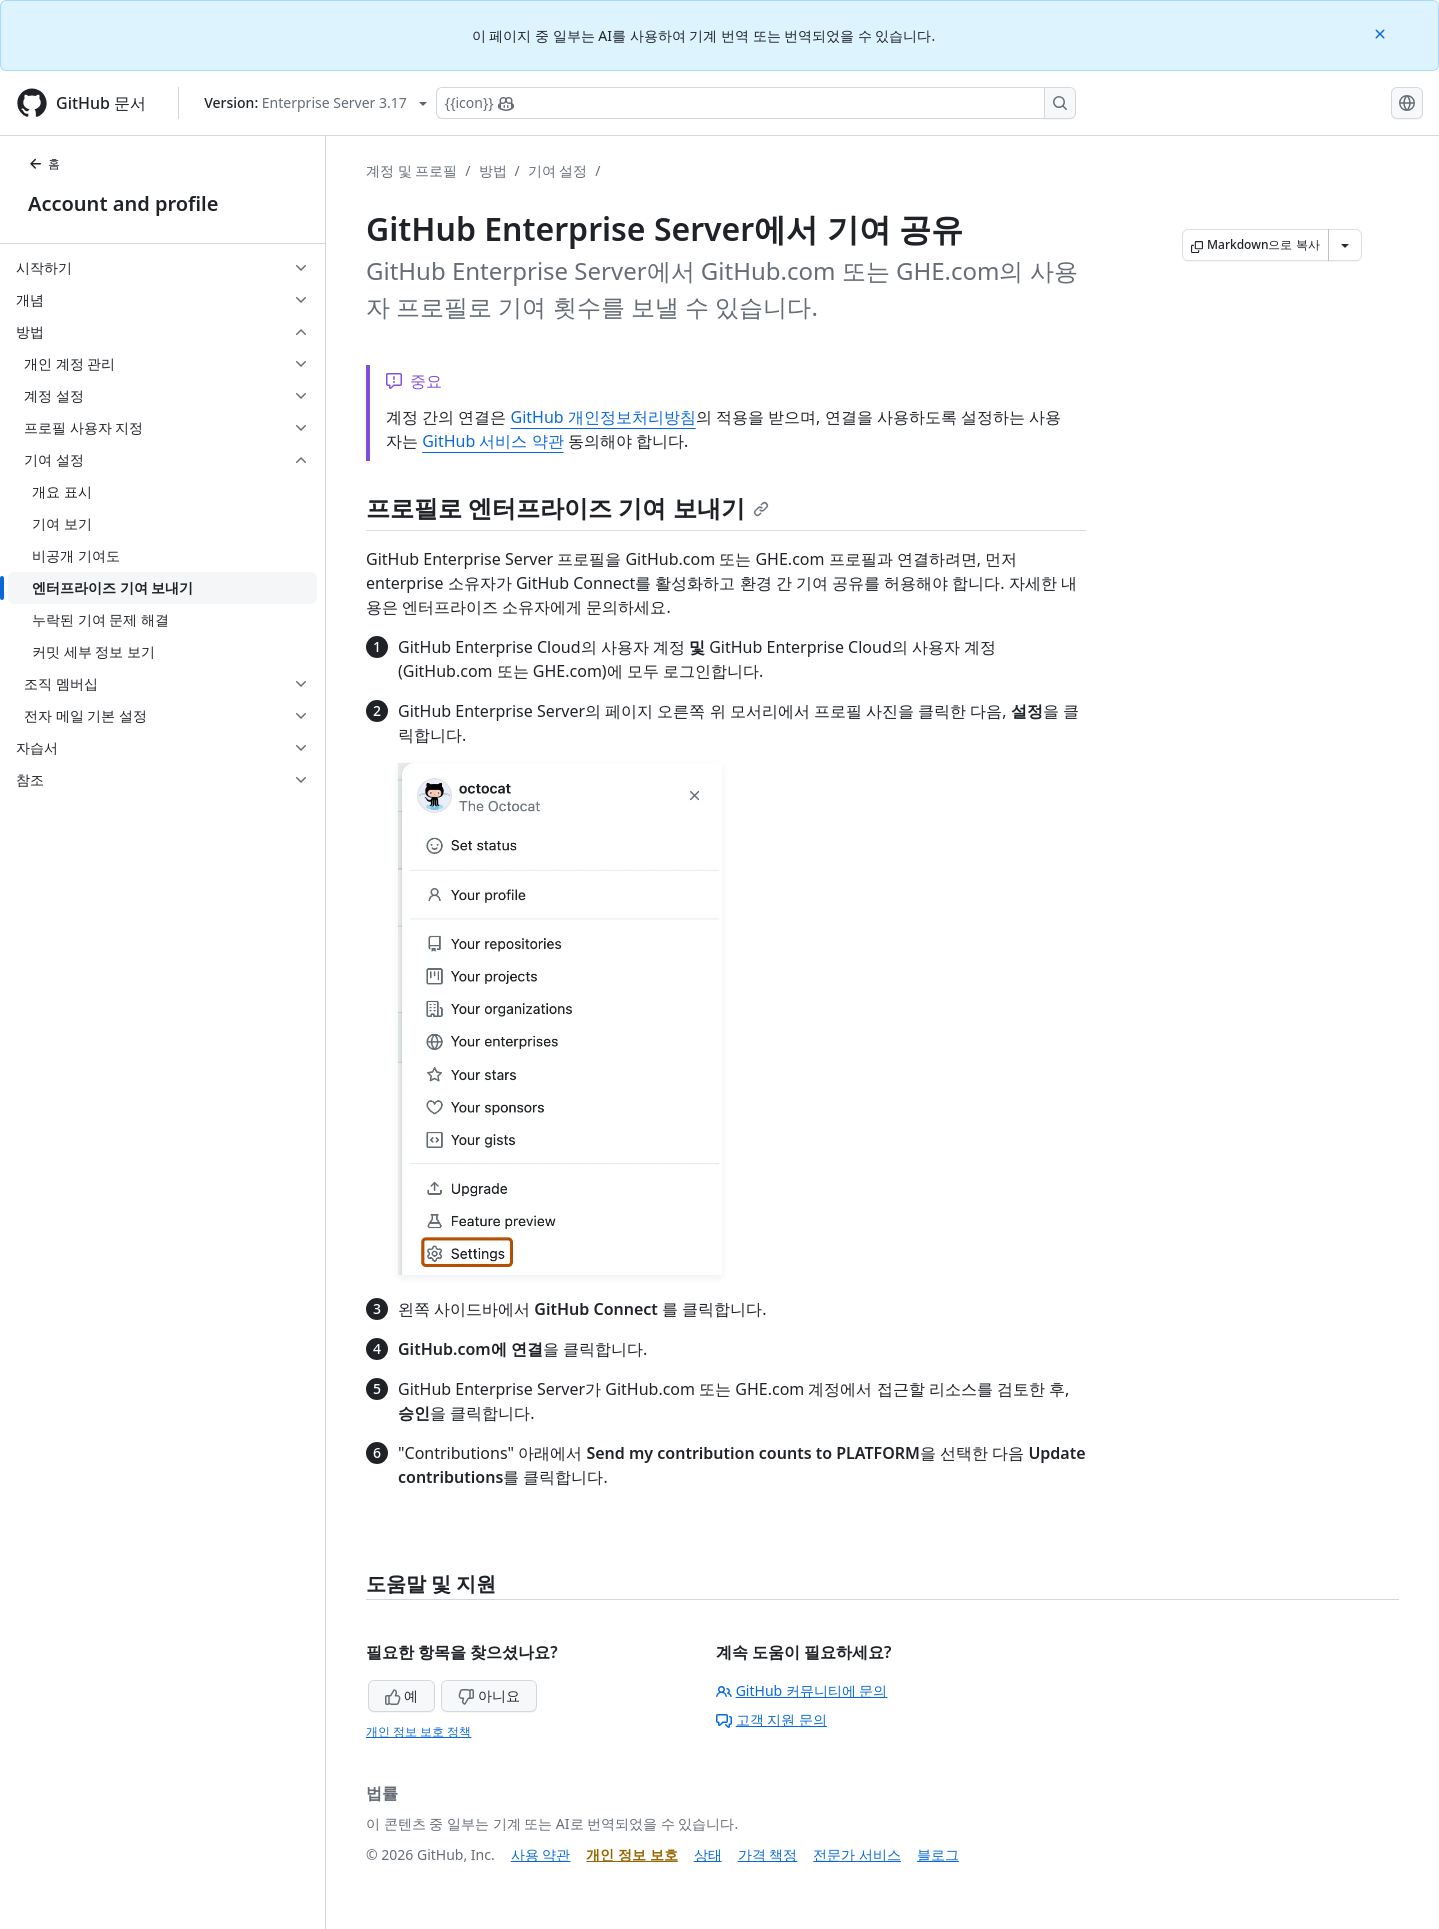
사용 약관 (541, 1854)
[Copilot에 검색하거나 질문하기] (756, 103)
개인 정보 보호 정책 (418, 1731)
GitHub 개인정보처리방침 (602, 417)
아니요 (489, 1695)
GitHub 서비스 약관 (492, 441)
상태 (708, 1854)
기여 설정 (558, 170)
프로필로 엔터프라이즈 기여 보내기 (567, 507)
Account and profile (123, 203)
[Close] (1382, 32)
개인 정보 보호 (631, 1854)
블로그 (938, 1854)
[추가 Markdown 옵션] (1345, 245)
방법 (493, 170)
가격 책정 (768, 1854)
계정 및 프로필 (411, 170)
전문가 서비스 (857, 1854)
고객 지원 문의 (771, 1719)
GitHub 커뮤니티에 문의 (802, 1690)
